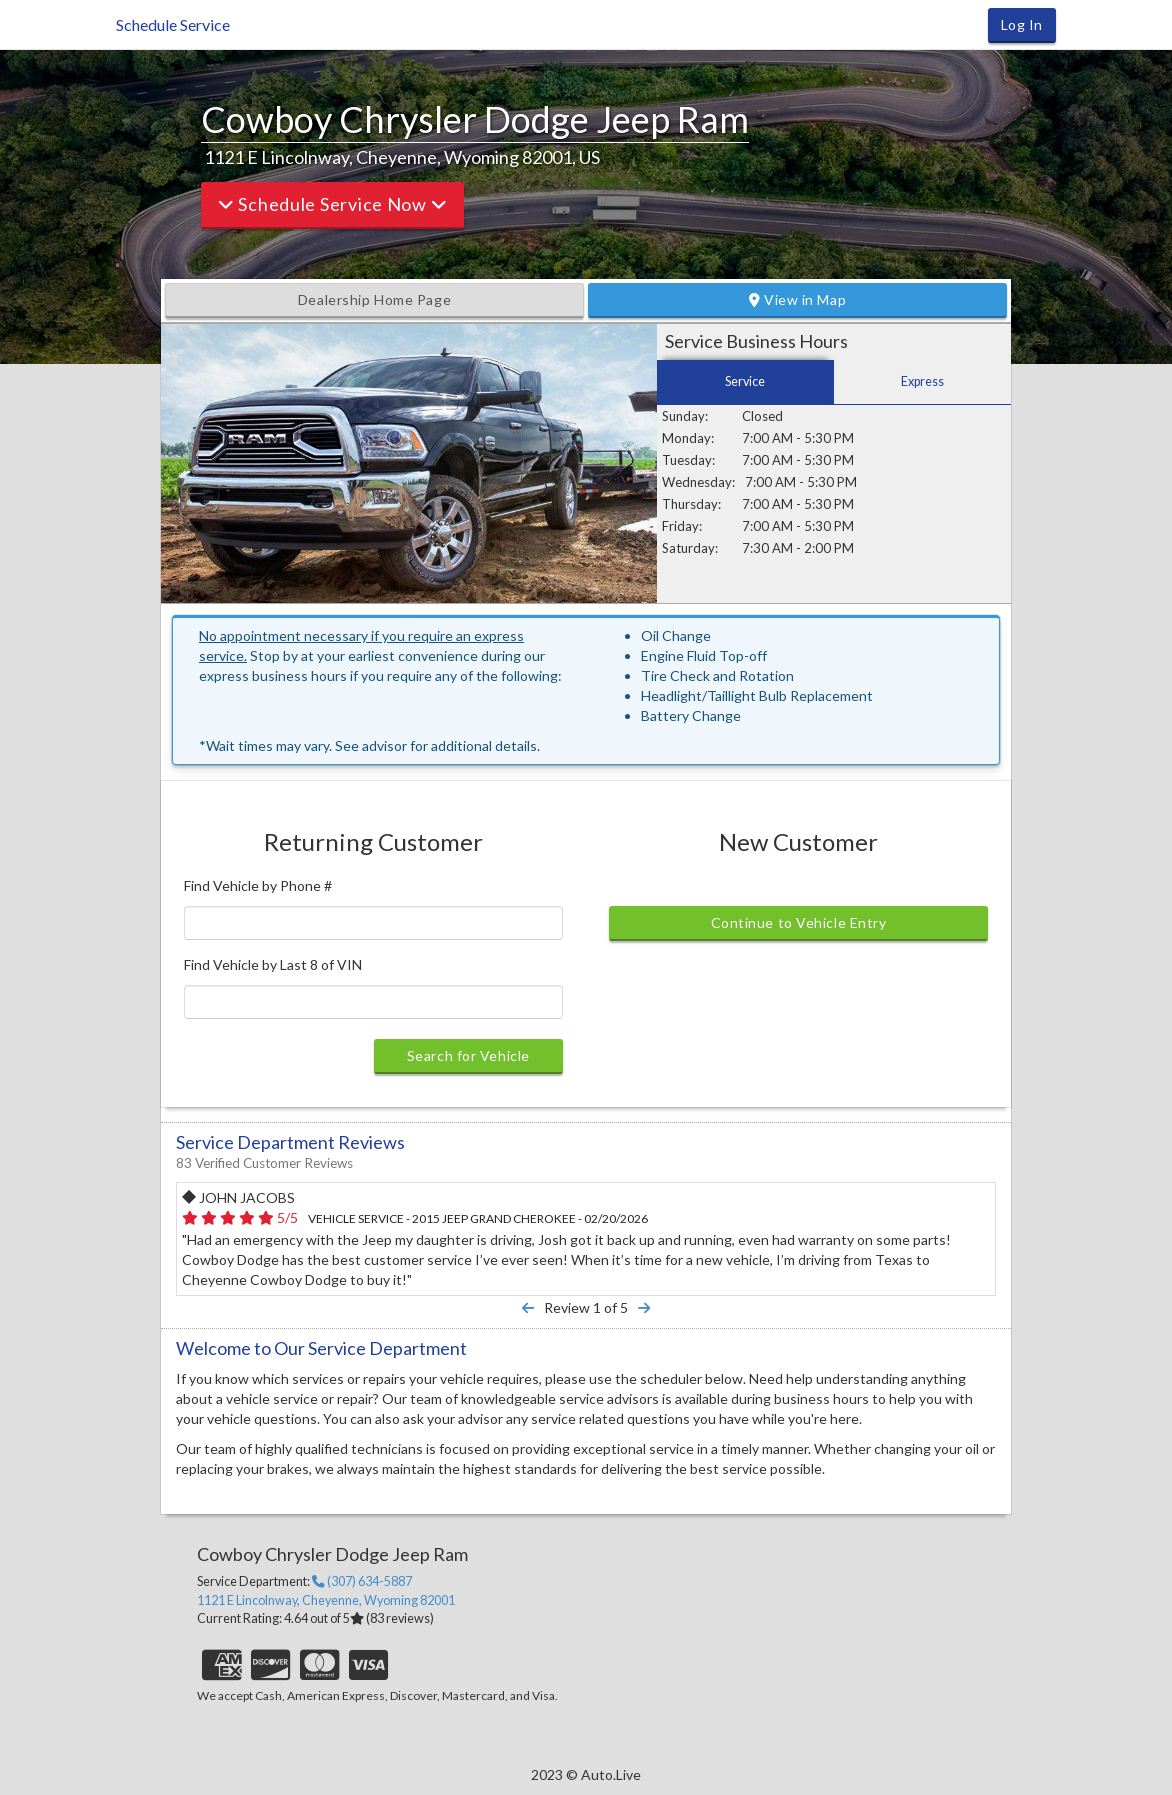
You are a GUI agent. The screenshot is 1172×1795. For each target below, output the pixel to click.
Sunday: (685, 416)
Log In (1022, 24)
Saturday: (690, 548)
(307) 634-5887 (362, 1582)
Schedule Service (173, 24)
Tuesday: (688, 460)
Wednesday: (698, 482)
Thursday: (691, 504)
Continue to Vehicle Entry (799, 922)
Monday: (688, 438)
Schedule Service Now (332, 204)
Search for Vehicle (468, 1055)
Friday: (682, 526)
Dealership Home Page (374, 299)
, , (326, 1600)
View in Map (797, 299)
